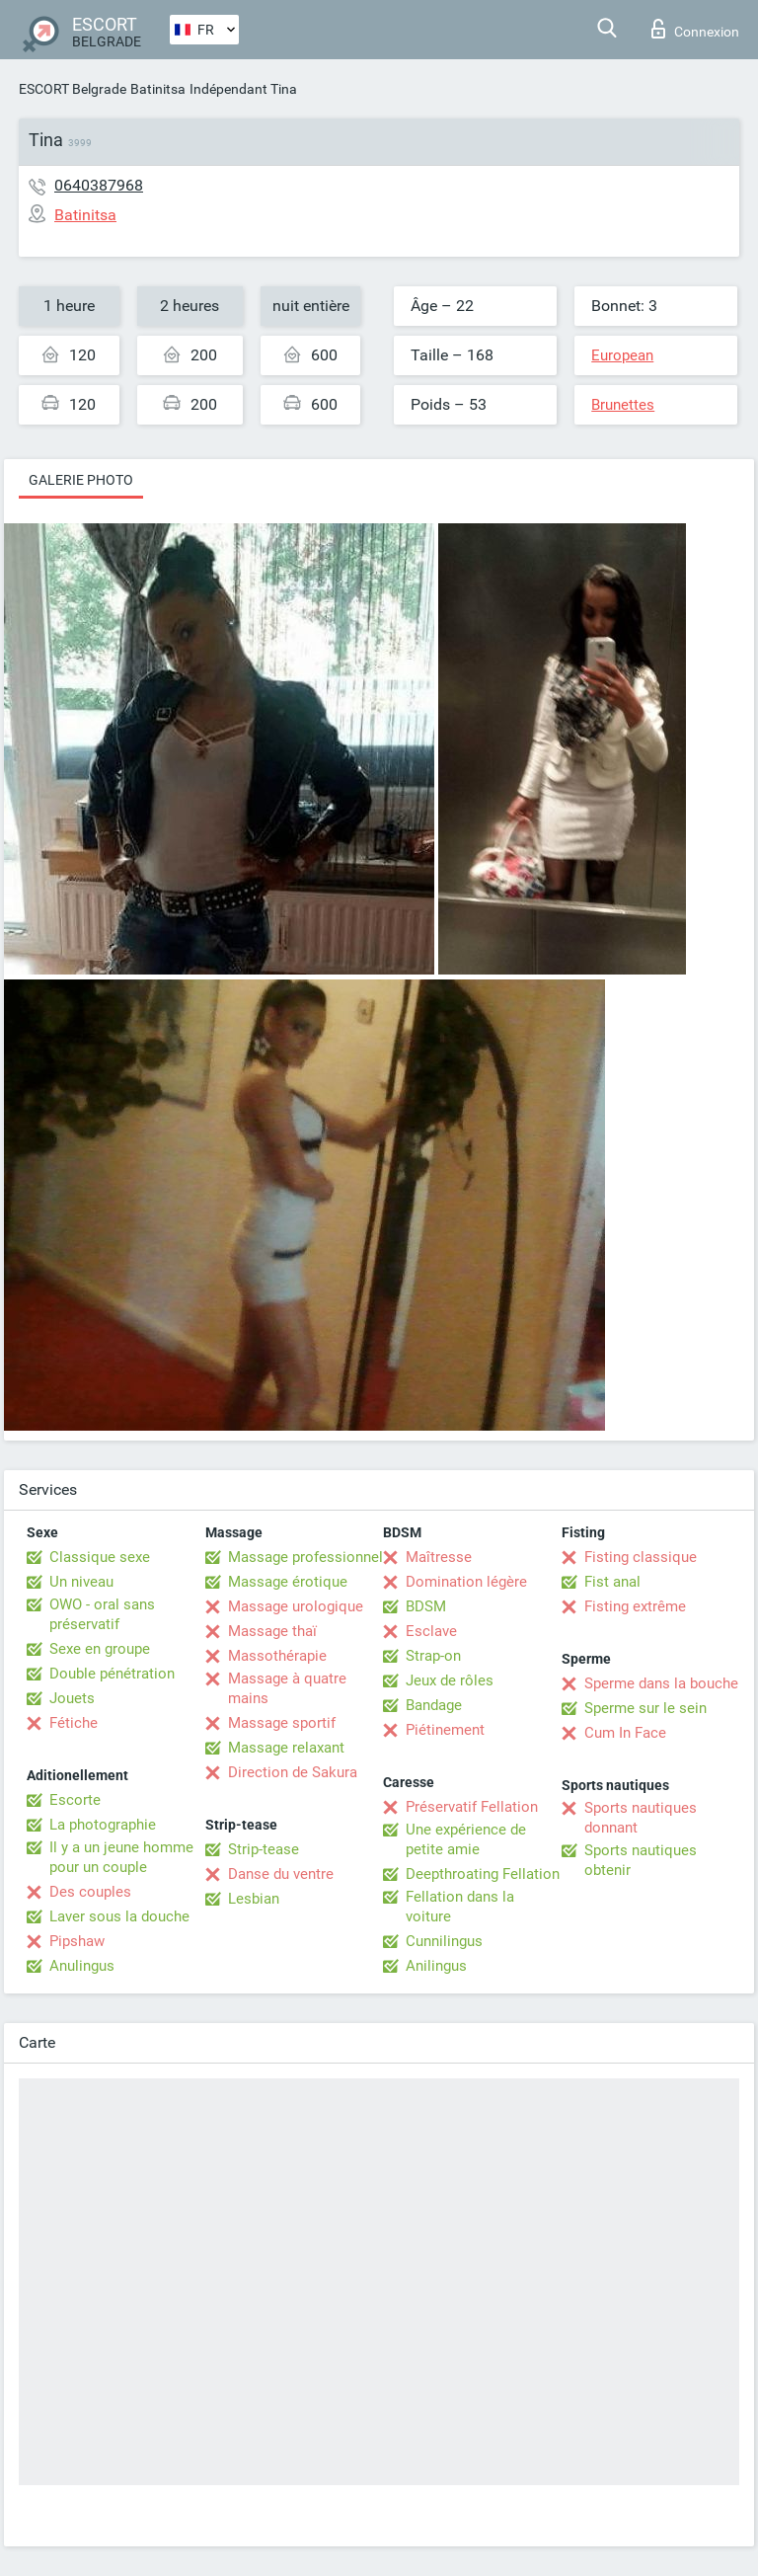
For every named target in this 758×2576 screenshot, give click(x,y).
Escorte (75, 1800)
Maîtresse (439, 1557)
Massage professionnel (305, 1557)
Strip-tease (263, 1849)
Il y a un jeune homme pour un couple (121, 1857)
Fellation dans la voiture (460, 1906)
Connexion (695, 28)
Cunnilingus (444, 1941)
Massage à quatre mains (287, 1688)
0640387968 (98, 185)
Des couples (90, 1892)
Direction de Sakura (292, 1772)
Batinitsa (158, 89)
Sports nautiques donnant (640, 1817)
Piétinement (445, 1730)
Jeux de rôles (449, 1680)
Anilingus (436, 1966)
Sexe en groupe (99, 1649)
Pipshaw (77, 1941)
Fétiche (73, 1723)
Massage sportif (282, 1723)
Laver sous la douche (119, 1916)
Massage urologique (295, 1606)
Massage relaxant (286, 1747)
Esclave (431, 1631)
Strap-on (433, 1656)
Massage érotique (287, 1582)
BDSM (426, 1606)
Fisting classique (640, 1557)
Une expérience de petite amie (466, 1839)
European (622, 355)
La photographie (102, 1825)
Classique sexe (99, 1557)
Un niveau (81, 1582)
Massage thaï (272, 1631)
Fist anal (612, 1582)
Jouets (72, 1698)
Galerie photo (81, 480)
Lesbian (253, 1899)
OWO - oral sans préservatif (102, 1614)
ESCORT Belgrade (72, 89)
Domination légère (466, 1582)
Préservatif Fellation (472, 1807)
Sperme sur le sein (645, 1708)
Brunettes (622, 405)
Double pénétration (112, 1673)
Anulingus (81, 1966)
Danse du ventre (281, 1874)
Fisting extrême (635, 1606)
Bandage (434, 1705)
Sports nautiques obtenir (640, 1860)
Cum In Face (625, 1733)
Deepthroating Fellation (483, 1874)
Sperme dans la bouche (661, 1683)
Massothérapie (277, 1656)
